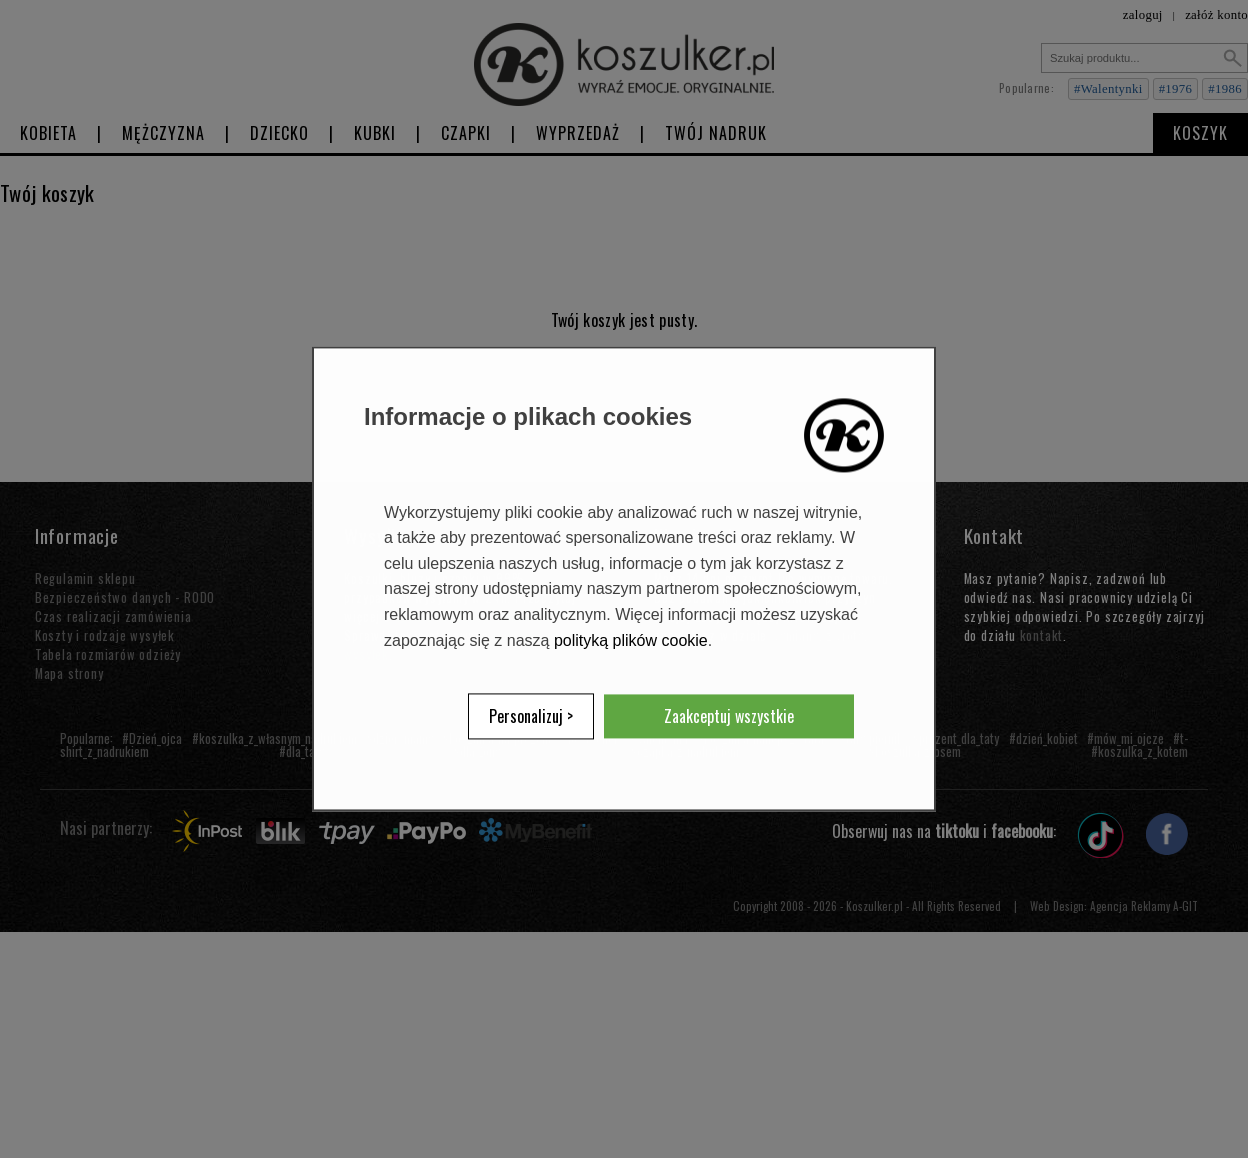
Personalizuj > (531, 717)
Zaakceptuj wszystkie (729, 717)
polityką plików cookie (631, 640)
